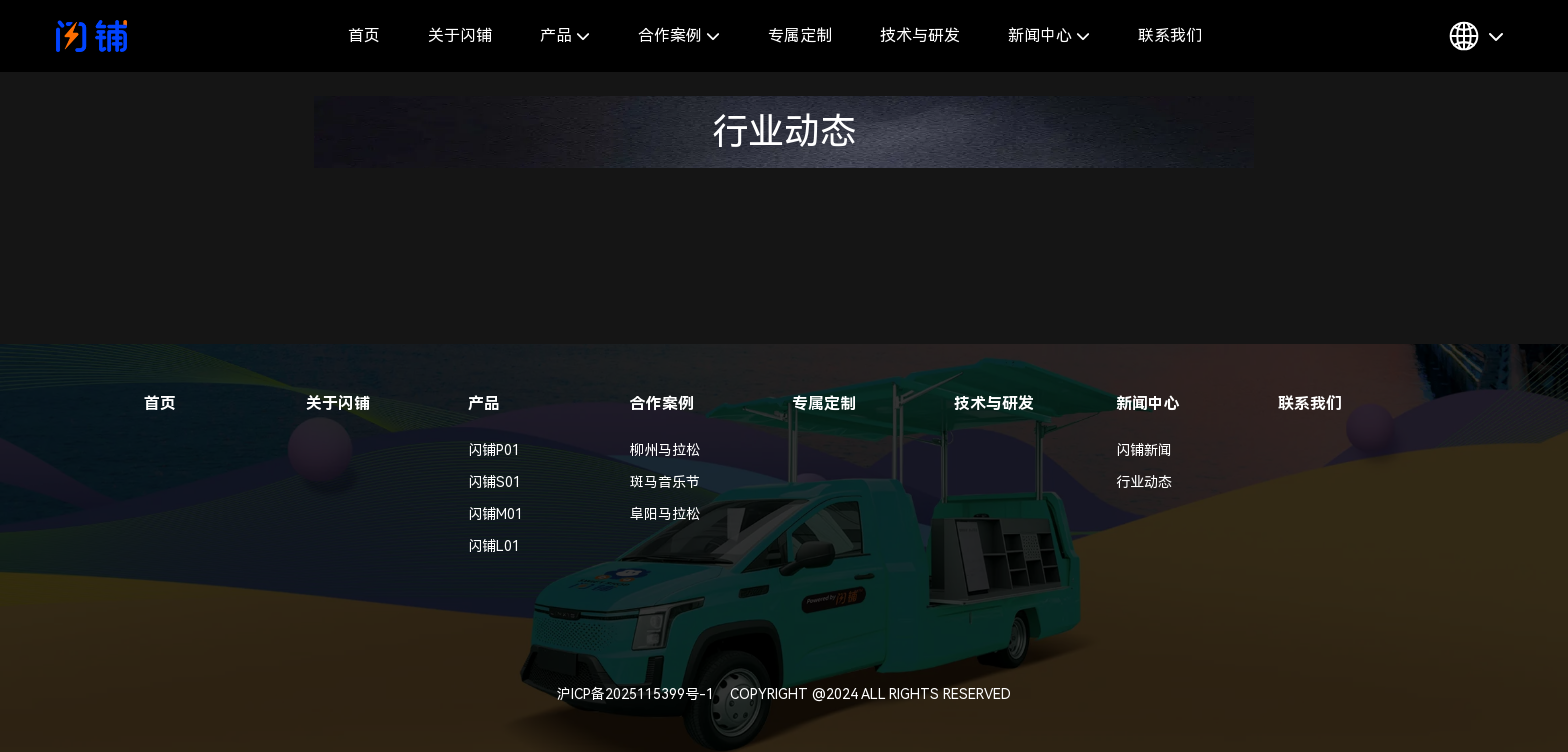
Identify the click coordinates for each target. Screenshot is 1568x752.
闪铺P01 (494, 450)
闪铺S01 (494, 482)
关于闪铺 (460, 35)
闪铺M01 (495, 514)
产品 (565, 35)
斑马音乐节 (665, 482)
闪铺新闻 (1144, 450)
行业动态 (1144, 482)
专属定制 (800, 35)
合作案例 (679, 35)
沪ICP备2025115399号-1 (635, 694)
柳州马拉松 (665, 450)
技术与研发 (920, 35)
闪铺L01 (494, 546)
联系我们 (1170, 35)
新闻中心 (1049, 35)
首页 (364, 35)
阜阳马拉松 (665, 514)
